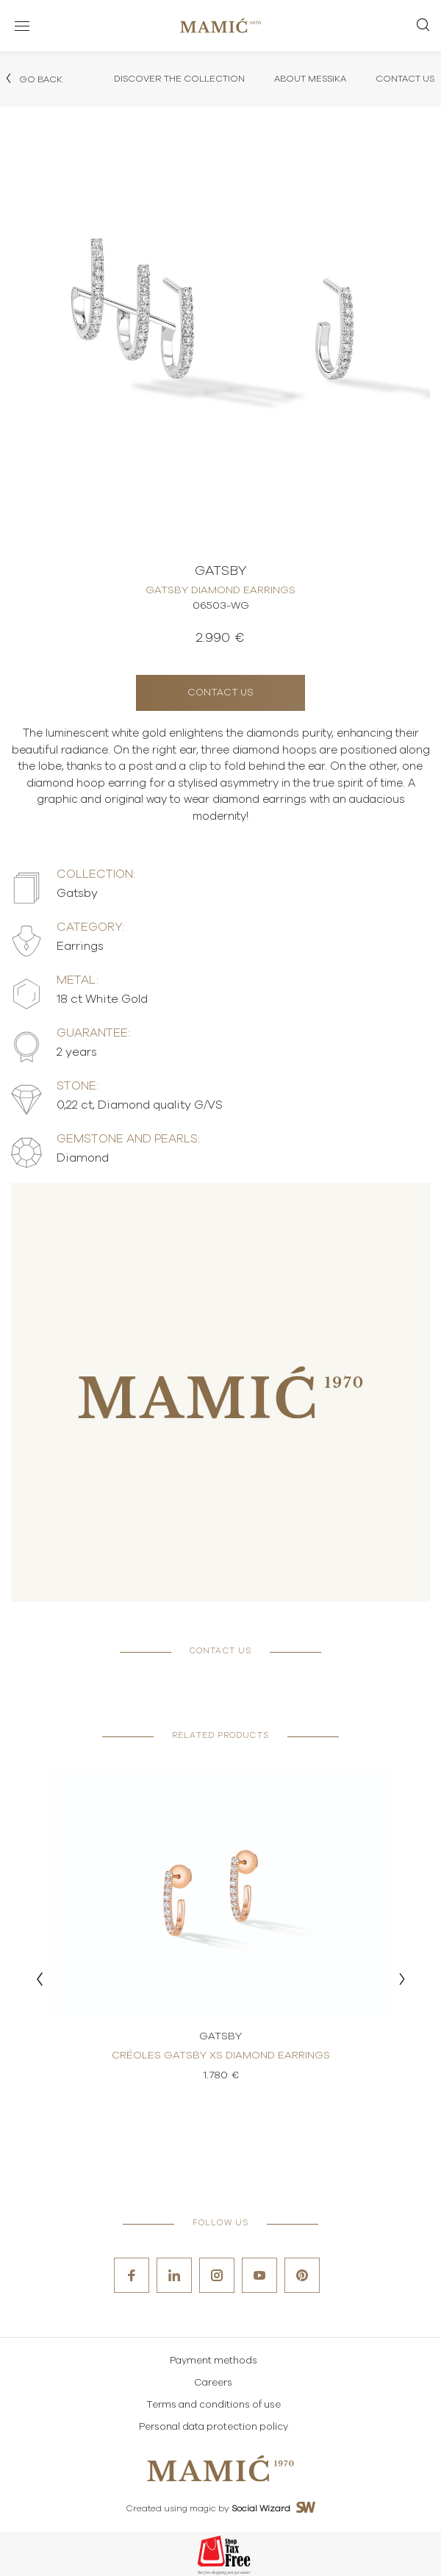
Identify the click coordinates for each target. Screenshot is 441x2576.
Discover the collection (179, 78)
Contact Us (405, 78)
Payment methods (213, 2361)
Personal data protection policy (213, 2427)
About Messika (310, 78)
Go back (33, 79)
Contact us (220, 693)
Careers (213, 2383)
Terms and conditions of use (213, 2405)
